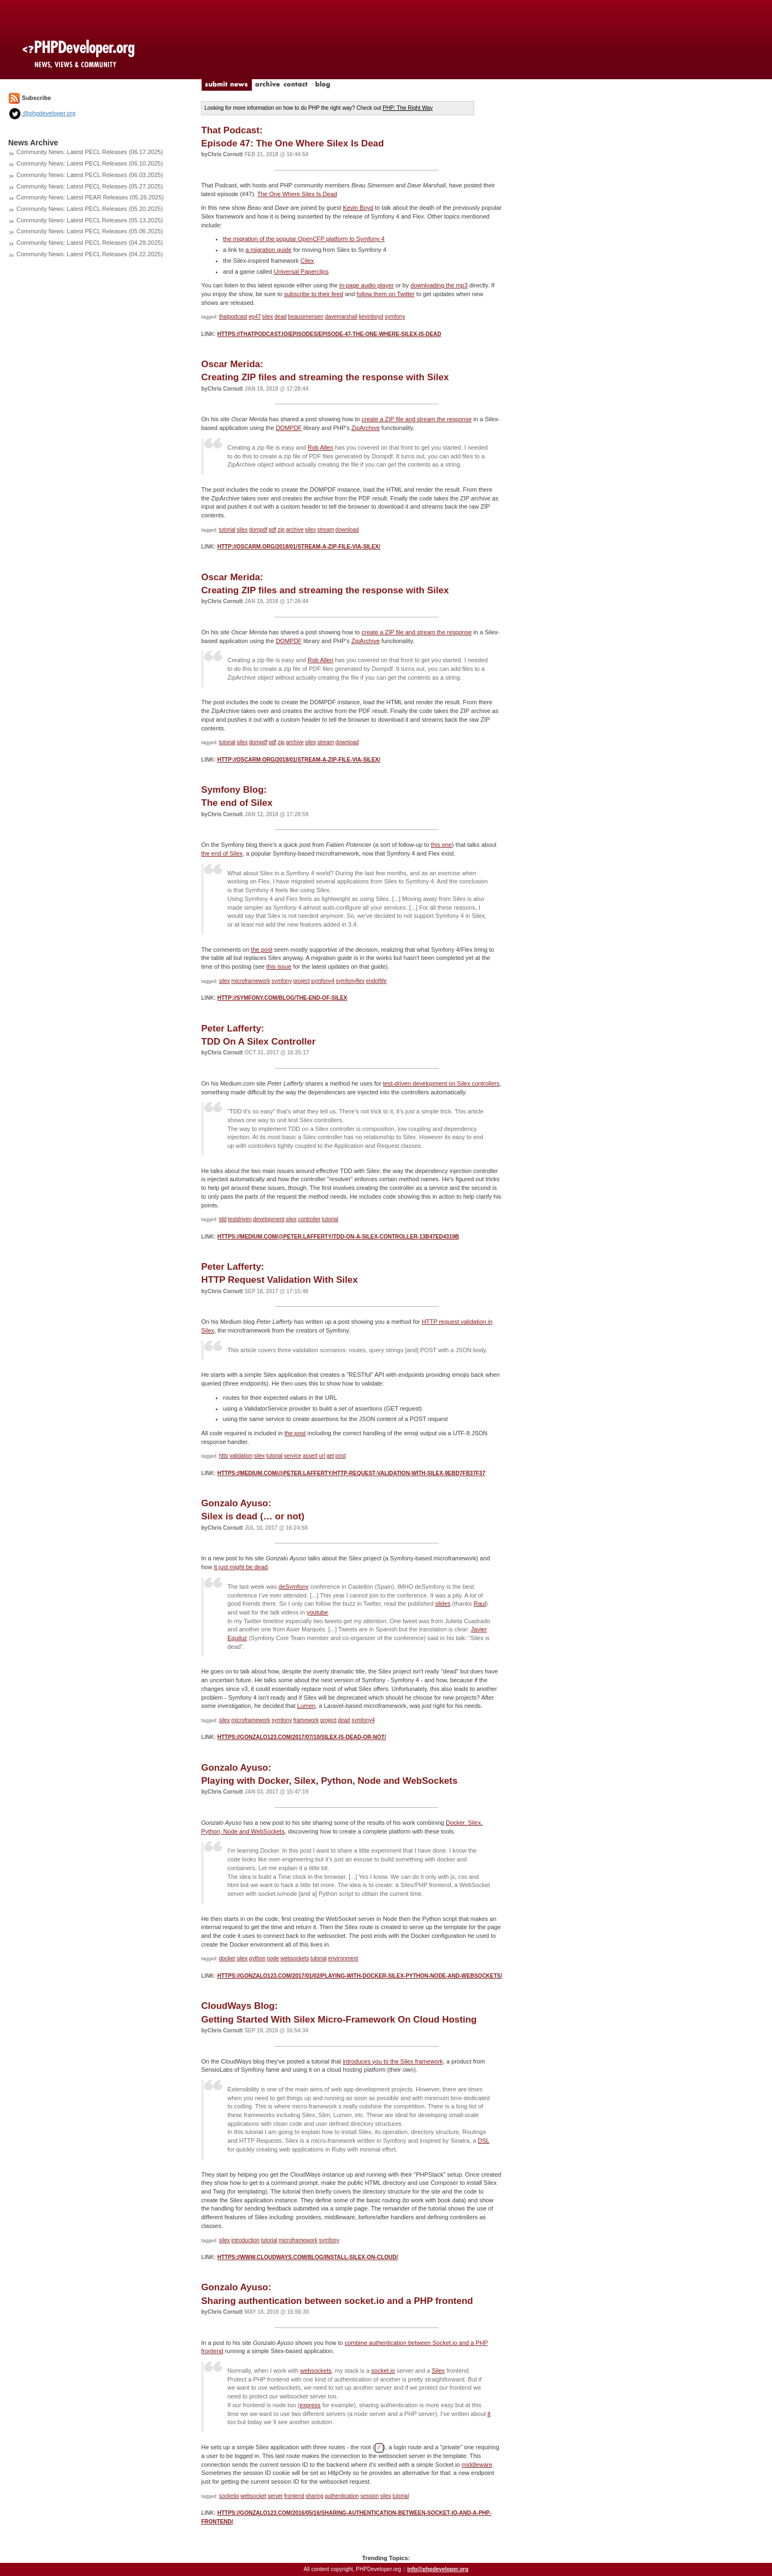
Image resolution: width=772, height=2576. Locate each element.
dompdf (258, 530)
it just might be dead (241, 1567)
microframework (250, 981)
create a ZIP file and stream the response (417, 419)
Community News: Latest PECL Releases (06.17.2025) (89, 152)
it (489, 2413)
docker (227, 1958)
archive (294, 530)
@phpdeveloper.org (41, 113)
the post (261, 949)
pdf (272, 530)
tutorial (227, 530)
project (301, 981)
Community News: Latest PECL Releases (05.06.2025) (89, 231)
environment (343, 1958)
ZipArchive (365, 428)
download (347, 530)
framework (306, 1720)
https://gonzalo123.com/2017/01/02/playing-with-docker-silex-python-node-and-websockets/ (359, 1976)
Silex (438, 2370)
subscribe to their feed (313, 294)
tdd (223, 1219)
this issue (278, 966)
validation (240, 1456)
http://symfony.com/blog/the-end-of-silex (282, 998)
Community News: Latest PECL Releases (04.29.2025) (89, 242)
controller (309, 1219)
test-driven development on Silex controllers (441, 1083)
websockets (294, 1958)
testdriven (239, 1219)
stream (325, 530)
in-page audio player (366, 285)
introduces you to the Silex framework (393, 2061)
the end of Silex (222, 853)
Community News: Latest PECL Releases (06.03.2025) (89, 175)
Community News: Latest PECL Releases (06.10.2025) (89, 163)
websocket (253, 2496)
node (273, 1958)
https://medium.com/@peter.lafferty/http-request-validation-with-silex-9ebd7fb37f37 (351, 1473)
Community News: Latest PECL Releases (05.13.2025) (89, 220)
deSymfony (294, 1586)
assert (310, 1456)
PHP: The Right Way (407, 108)
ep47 (255, 317)
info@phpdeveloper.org (437, 2569)
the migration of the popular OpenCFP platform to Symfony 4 (304, 238)
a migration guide (268, 249)
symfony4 (322, 981)
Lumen (306, 1705)
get (330, 1456)
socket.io (383, 2370)
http (223, 1456)
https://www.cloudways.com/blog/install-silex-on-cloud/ (307, 2257)
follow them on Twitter (386, 294)
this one (441, 844)
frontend (294, 2496)
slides (442, 1603)
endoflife (376, 981)
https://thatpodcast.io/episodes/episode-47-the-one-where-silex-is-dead (329, 334)
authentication (342, 2496)
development (268, 1219)
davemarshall (341, 317)
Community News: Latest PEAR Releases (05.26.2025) (90, 197)
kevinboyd (371, 317)
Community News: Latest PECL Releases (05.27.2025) (89, 186)
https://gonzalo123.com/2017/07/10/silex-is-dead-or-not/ (301, 1737)
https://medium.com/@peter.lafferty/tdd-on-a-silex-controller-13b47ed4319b (338, 1237)
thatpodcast (233, 317)
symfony (395, 317)
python (257, 1958)
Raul (480, 1603)
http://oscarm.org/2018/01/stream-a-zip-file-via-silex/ (298, 547)
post (340, 1456)
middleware (477, 2464)
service (293, 1456)
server (275, 2496)
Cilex (307, 260)
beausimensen (305, 317)
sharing (314, 2496)
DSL (484, 2140)
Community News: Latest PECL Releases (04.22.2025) (89, 254)
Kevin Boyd (358, 207)
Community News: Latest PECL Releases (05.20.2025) (89, 208)
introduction (245, 2240)
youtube (317, 1612)
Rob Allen (320, 447)
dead (280, 317)
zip (281, 530)
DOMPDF (289, 428)
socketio (229, 2496)
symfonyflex (350, 981)
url (322, 1456)
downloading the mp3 (439, 285)
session (369, 2496)
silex (267, 317)
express (310, 2405)
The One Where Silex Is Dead (297, 194)
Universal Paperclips (301, 271)
